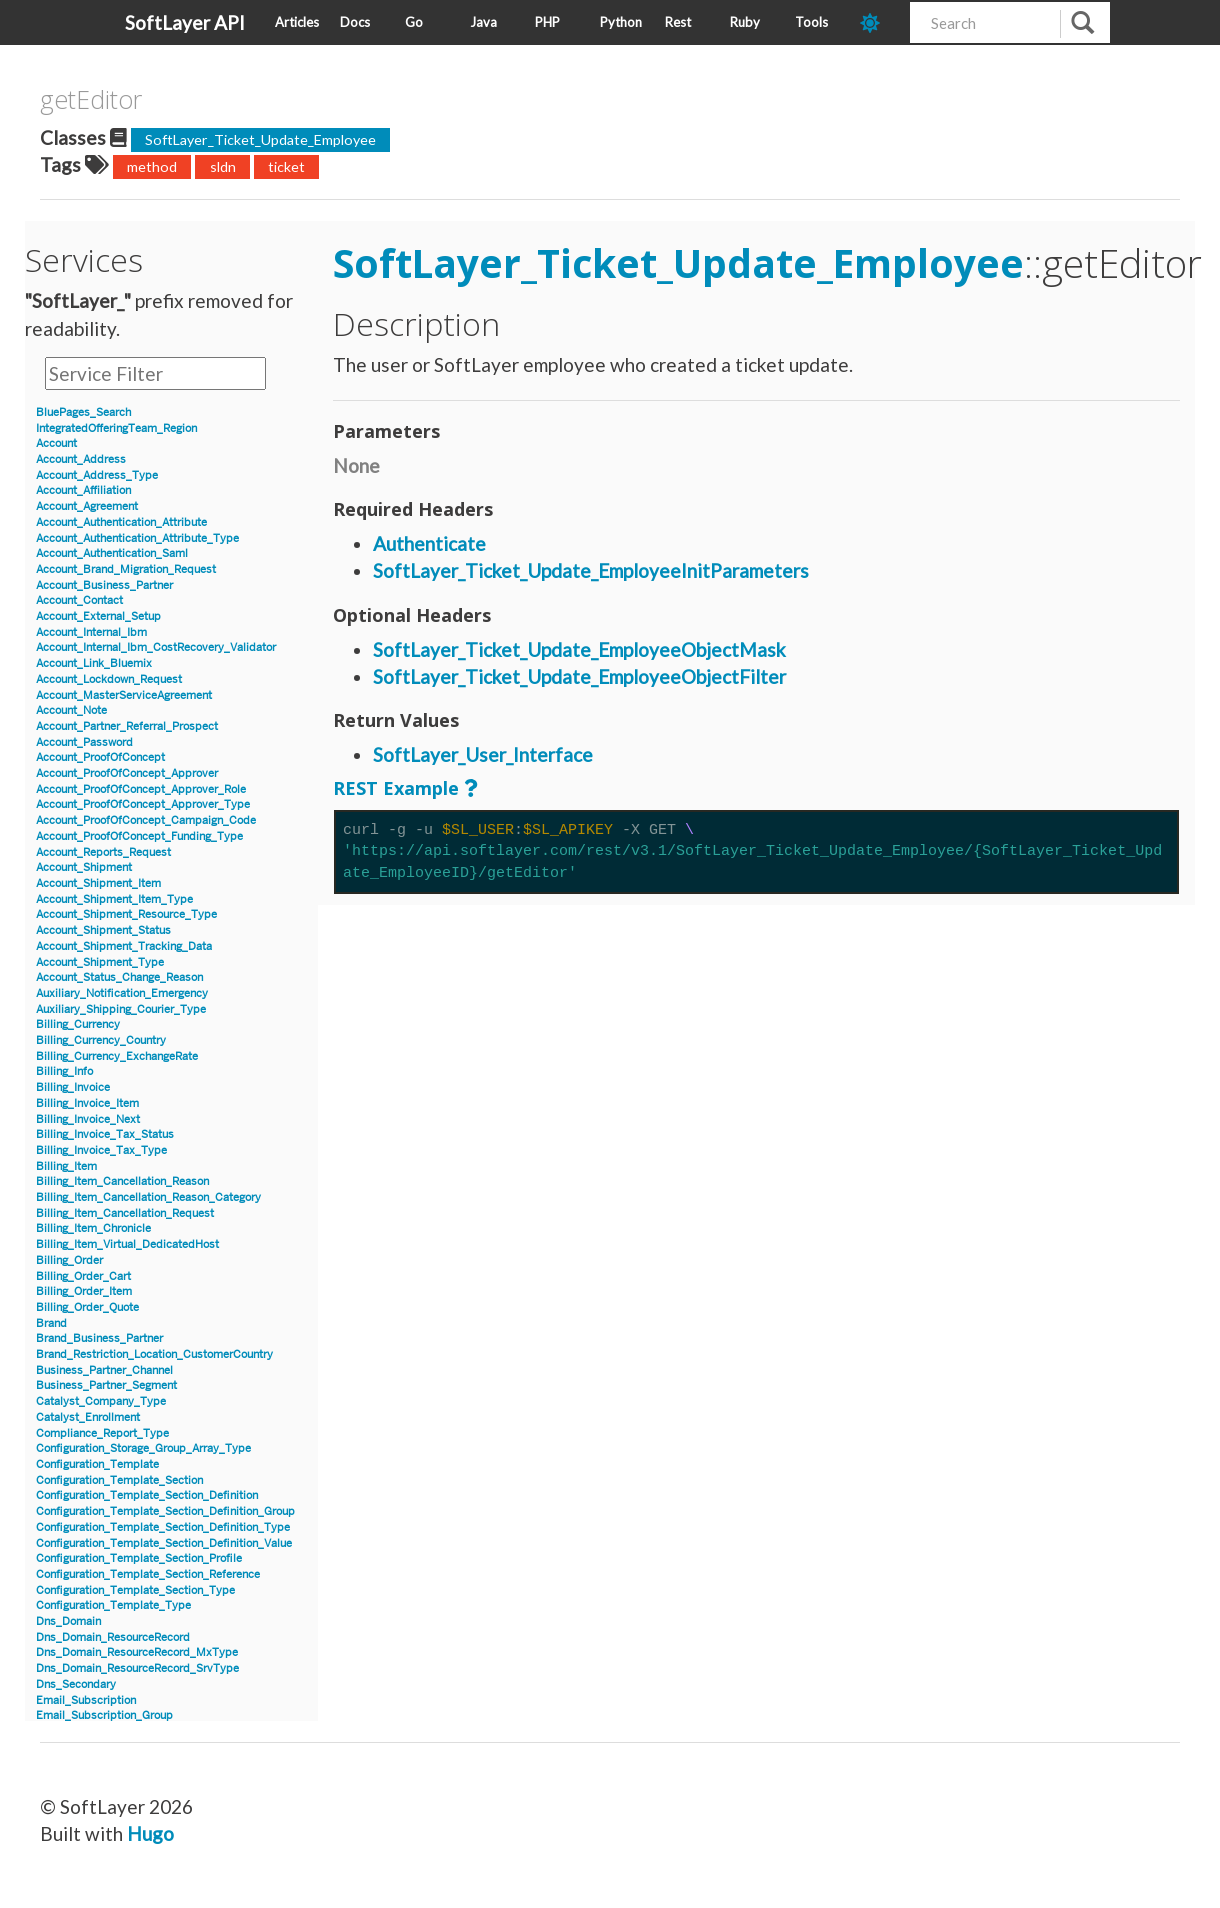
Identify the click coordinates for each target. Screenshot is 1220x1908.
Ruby (745, 22)
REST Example (396, 788)
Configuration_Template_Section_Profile (139, 1558)
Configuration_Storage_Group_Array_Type (143, 1448)
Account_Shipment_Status (103, 930)
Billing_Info (64, 1071)
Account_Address (81, 459)
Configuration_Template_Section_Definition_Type (163, 1527)
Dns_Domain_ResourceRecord (113, 1637)
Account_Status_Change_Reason (119, 977)
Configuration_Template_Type (113, 1605)
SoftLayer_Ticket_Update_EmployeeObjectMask (579, 649)
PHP (547, 22)
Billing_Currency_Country (101, 1040)
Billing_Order (69, 1260)
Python (621, 22)
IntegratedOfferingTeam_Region (116, 428)
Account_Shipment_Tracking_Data (124, 946)
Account (56, 443)
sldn (223, 166)
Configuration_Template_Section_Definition (147, 1495)
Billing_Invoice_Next (88, 1119)
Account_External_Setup (98, 616)
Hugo (150, 1833)
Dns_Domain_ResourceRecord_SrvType (137, 1668)
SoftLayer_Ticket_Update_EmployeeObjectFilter (579, 676)
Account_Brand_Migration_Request (126, 569)
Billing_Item (66, 1166)
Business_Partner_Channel (104, 1370)
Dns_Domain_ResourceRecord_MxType (137, 1652)
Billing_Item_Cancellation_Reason (122, 1181)
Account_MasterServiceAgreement (124, 695)
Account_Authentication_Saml (112, 553)
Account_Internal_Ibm (91, 632)
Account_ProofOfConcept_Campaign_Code (146, 820)
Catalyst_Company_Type (101, 1401)
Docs (355, 22)
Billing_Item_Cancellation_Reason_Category (148, 1197)
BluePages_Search (83, 412)
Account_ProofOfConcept (100, 757)
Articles (297, 22)
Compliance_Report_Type (102, 1433)
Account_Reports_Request (103, 852)
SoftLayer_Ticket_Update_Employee (260, 139)
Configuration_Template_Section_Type (135, 1590)
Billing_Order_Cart (83, 1276)
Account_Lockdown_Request (109, 679)
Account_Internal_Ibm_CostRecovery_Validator (156, 647)
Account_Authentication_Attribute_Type (137, 538)
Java (483, 22)
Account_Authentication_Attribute (121, 522)
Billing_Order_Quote (87, 1307)
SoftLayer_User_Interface (483, 754)
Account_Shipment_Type (100, 962)
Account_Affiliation (83, 490)
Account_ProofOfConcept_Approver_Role (141, 789)
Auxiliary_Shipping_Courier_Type (121, 1009)
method (152, 166)
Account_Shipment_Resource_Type (126, 914)
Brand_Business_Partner (99, 1338)
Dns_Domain (68, 1621)
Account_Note (71, 710)
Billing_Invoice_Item (87, 1103)
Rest (678, 22)
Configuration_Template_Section (119, 1480)
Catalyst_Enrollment (88, 1417)
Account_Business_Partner (104, 585)
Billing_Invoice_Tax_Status (105, 1134)
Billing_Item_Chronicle (93, 1228)
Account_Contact (79, 600)
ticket (286, 166)
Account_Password (84, 742)
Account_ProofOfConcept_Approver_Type (143, 804)
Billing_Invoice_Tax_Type (101, 1150)
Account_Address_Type (97, 475)
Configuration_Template (97, 1464)
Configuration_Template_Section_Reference (148, 1574)
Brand (51, 1323)
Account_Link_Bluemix (94, 663)
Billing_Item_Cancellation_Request (125, 1213)
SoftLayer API (185, 22)
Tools (811, 22)
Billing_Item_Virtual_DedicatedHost (127, 1244)
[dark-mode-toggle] (877, 22)
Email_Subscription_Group (104, 1715)
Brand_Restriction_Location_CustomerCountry (154, 1354)
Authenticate (429, 543)
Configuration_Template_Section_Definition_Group (165, 1511)
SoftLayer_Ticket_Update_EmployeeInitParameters (591, 570)
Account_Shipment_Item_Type (114, 899)
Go (414, 22)
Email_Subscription (86, 1700)
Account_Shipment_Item (98, 883)
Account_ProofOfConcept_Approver (127, 773)
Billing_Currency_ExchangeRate (117, 1056)
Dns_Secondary (76, 1684)
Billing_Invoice (73, 1087)
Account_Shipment (84, 867)
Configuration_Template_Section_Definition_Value (164, 1543)
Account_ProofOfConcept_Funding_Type (139, 836)
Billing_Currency (78, 1024)
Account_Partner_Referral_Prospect (127, 726)
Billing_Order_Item (84, 1291)
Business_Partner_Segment (106, 1385)
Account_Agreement (87, 506)
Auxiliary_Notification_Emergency (122, 993)
